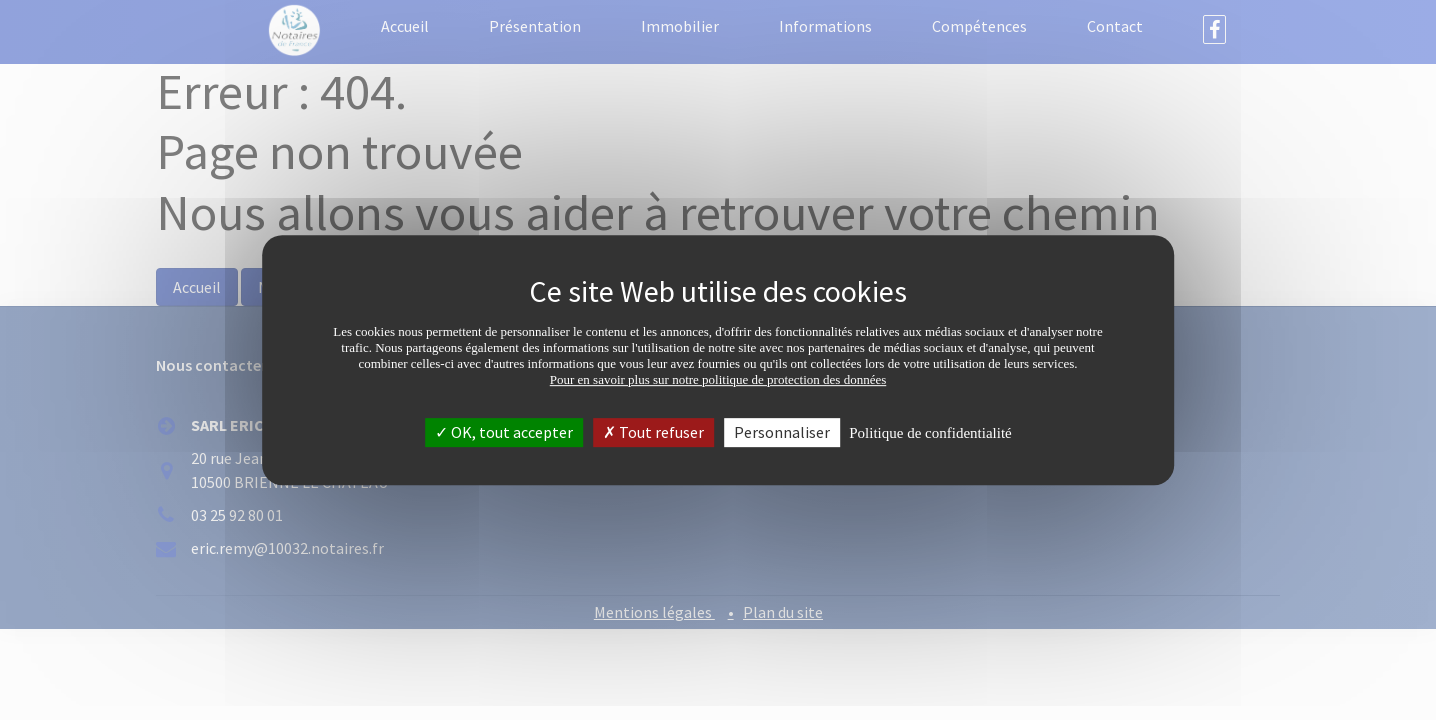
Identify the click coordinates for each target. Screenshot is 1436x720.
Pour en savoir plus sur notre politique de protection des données (718, 379)
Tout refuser (653, 432)
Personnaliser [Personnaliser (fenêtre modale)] (782, 432)
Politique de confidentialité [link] (930, 433)
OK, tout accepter (504, 432)
